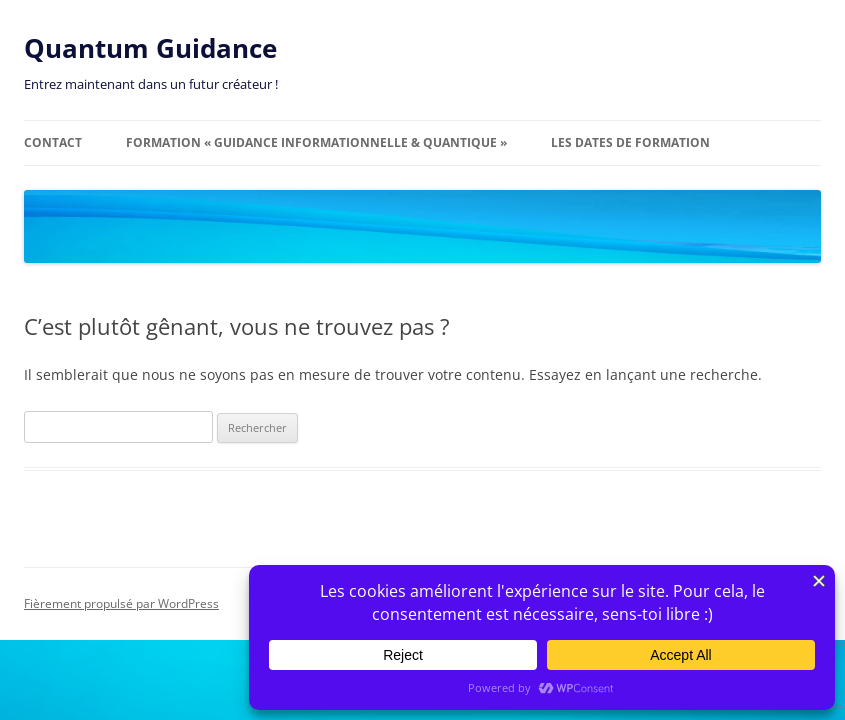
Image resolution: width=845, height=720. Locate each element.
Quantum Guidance (150, 48)
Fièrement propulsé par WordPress (121, 603)
